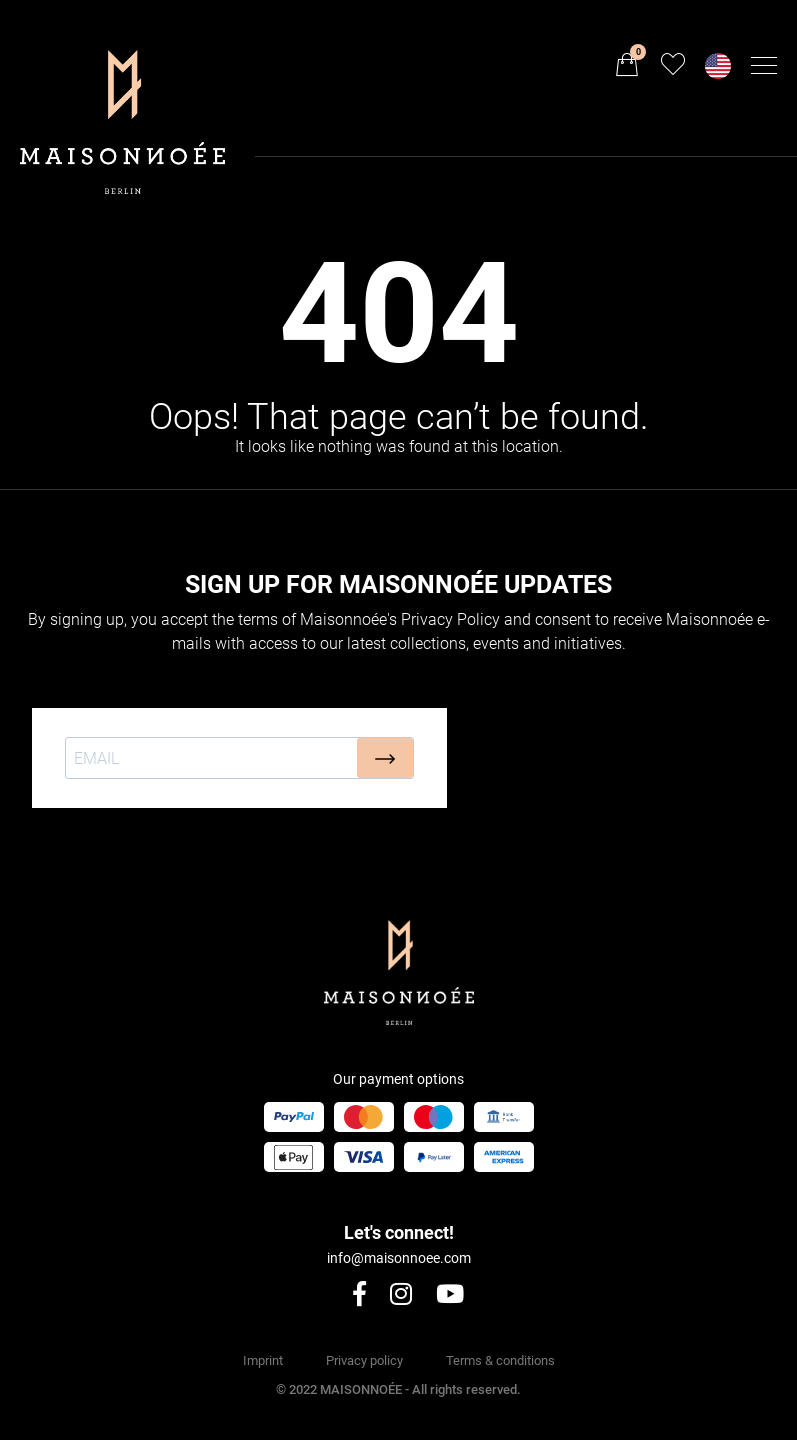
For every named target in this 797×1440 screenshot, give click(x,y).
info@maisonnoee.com (399, 1258)
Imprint (263, 1360)
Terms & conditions (500, 1360)
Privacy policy (364, 1360)
